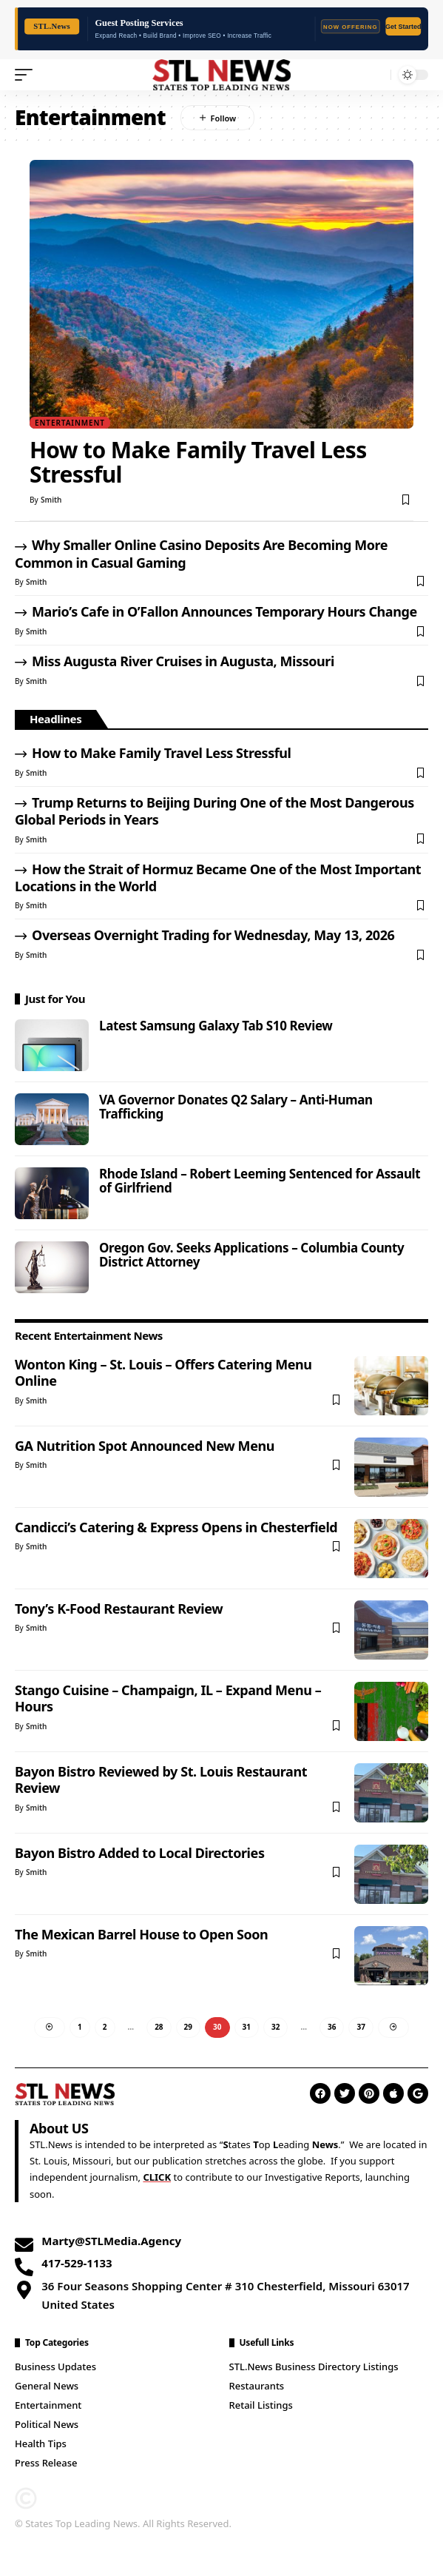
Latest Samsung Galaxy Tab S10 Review (216, 1025)
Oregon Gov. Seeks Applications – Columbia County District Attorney (251, 1254)
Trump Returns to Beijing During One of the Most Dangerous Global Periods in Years (214, 811)
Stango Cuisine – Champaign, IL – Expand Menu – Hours (168, 1698)
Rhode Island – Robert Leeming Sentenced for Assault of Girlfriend (259, 1180)
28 (159, 2027)
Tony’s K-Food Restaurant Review (119, 1608)
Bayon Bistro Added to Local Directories (140, 1853)
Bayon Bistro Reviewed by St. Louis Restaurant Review (161, 1779)
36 (332, 2027)
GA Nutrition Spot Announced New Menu (144, 1446)
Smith (51, 499)
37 (360, 2027)
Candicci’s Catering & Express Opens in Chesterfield (176, 1527)
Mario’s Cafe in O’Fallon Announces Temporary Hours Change (224, 611)
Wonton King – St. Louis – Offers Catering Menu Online (163, 1372)
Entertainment (70, 422)
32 (275, 2027)
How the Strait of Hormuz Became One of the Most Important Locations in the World (218, 877)
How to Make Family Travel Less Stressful (198, 462)
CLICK (157, 2177)
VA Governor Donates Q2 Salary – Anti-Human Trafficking (236, 1106)
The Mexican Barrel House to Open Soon (141, 1934)
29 (188, 2027)
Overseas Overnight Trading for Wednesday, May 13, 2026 (213, 935)
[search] (376, 74)
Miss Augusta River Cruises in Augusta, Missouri (183, 661)
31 (247, 2027)
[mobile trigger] (27, 75)
